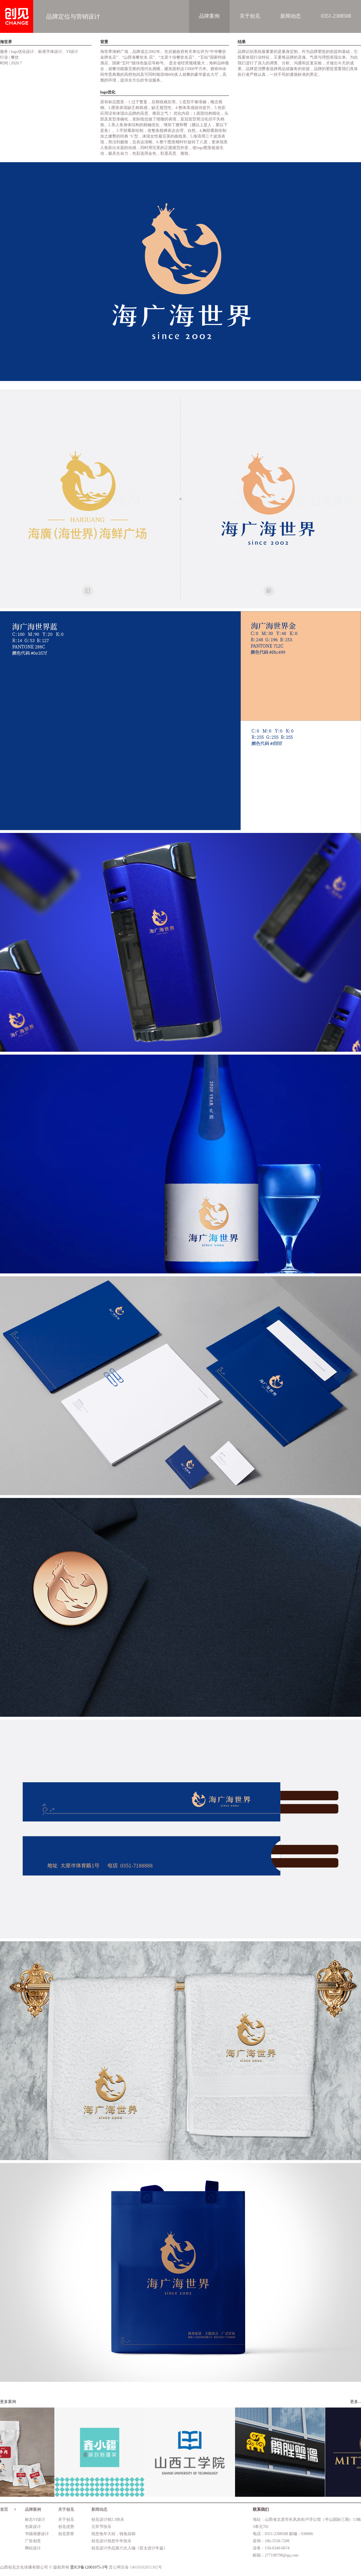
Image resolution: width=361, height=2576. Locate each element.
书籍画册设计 (37, 2534)
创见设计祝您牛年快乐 (111, 2541)
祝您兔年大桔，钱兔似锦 (113, 2534)
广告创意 (33, 2541)
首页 (4, 2509)
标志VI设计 (35, 2519)
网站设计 (33, 2548)
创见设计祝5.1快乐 (108, 2519)
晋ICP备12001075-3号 (89, 2567)
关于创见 (250, 16)
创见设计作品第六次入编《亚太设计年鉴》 (129, 2548)
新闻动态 (290, 16)
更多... (355, 2402)
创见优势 (66, 2527)
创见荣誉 (66, 2534)
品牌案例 (209, 16)
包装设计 (33, 2527)
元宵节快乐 (101, 2527)
